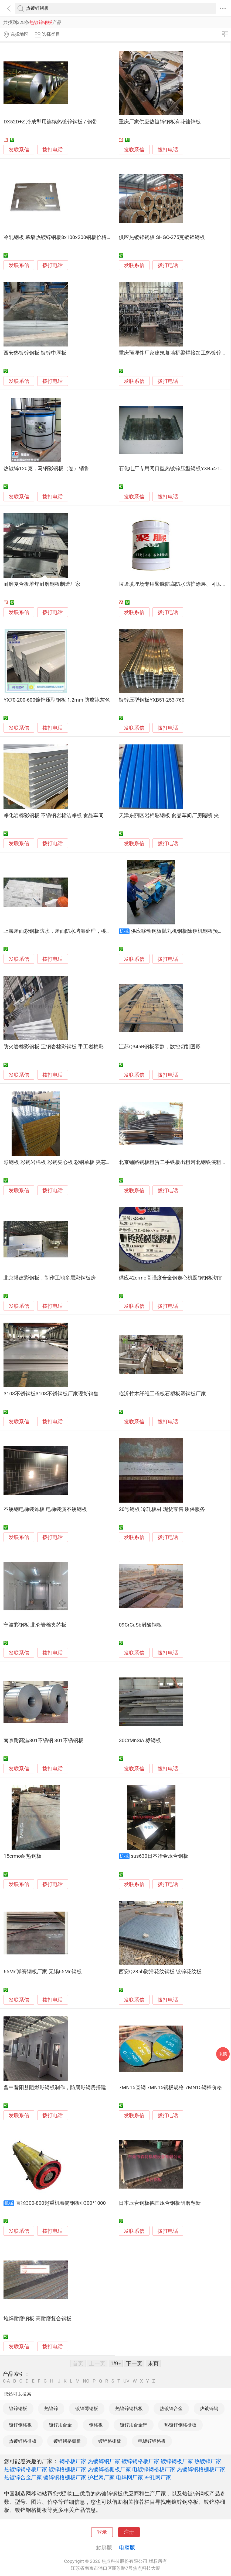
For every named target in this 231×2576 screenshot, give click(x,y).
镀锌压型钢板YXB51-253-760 (151, 700)
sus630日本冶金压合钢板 (159, 1856)
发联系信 (19, 150)
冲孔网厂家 (157, 2477)
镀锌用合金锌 (133, 2425)
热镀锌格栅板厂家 (109, 2469)
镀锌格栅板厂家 (67, 2469)
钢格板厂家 (72, 2461)
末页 (153, 2363)
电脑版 (127, 2547)
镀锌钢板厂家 (177, 2461)
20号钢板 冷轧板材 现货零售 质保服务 (162, 1509)
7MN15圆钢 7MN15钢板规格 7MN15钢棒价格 (170, 2087)
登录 (102, 2532)
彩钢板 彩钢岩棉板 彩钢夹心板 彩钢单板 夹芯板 (57, 1162)
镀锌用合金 (60, 2425)
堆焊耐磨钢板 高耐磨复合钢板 (38, 2319)
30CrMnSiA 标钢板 (140, 1740)
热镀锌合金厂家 (23, 2477)
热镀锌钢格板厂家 (25, 2469)
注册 (129, 2532)
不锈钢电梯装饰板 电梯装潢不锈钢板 (45, 1509)
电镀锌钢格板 (152, 2441)
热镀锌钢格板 (129, 2408)
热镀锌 (51, 2408)
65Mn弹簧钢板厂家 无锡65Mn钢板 (43, 1972)
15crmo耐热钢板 (22, 1856)
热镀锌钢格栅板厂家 (201, 2469)
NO (86, 2381)
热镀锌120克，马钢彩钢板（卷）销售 (46, 468)
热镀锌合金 (171, 2408)
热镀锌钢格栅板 (180, 2425)
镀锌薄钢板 (86, 2408)
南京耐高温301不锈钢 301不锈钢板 (43, 1740)
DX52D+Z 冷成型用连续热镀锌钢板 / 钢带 (50, 122)
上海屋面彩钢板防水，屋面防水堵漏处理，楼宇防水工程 (68, 931)
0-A (6, 2381)
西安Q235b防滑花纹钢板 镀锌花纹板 (160, 1972)
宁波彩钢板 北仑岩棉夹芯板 (35, 1625)
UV (126, 2381)
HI (52, 2381)
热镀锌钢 (209, 2408)
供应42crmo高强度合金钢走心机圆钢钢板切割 (171, 1278)
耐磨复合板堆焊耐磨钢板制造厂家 (42, 584)
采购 (223, 2053)
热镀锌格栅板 (22, 2441)
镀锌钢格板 (20, 2425)
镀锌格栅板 (109, 2441)
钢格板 (96, 2425)
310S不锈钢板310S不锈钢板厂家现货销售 (51, 1394)
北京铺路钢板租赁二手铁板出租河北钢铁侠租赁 (172, 1162)
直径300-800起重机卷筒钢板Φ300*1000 (61, 2203)
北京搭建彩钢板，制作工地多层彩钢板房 (50, 1278)
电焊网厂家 (129, 2477)
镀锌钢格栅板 (67, 2441)
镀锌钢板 (18, 2408)
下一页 (134, 2363)
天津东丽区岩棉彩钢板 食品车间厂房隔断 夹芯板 (174, 816)
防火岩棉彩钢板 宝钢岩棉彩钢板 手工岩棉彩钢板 (59, 1047)
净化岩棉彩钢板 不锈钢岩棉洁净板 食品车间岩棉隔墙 (64, 816)
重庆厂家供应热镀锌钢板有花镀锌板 (160, 122)
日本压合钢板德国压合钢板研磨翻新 (160, 2203)
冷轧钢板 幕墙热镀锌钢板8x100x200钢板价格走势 (60, 237)
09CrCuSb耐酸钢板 (140, 1625)
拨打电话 (52, 149)
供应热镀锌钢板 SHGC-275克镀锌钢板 (162, 237)
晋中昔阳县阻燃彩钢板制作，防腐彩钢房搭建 (55, 2087)
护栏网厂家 (101, 2477)
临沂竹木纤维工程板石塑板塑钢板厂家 (162, 1394)
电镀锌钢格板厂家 (153, 2469)
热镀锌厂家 (207, 2461)
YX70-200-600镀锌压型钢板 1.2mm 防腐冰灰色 (57, 700)
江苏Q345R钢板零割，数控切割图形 (160, 1047)
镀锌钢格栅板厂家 (64, 2477)
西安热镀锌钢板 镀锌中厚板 (35, 353)
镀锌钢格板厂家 (140, 2461)
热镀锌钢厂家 (104, 2461)
